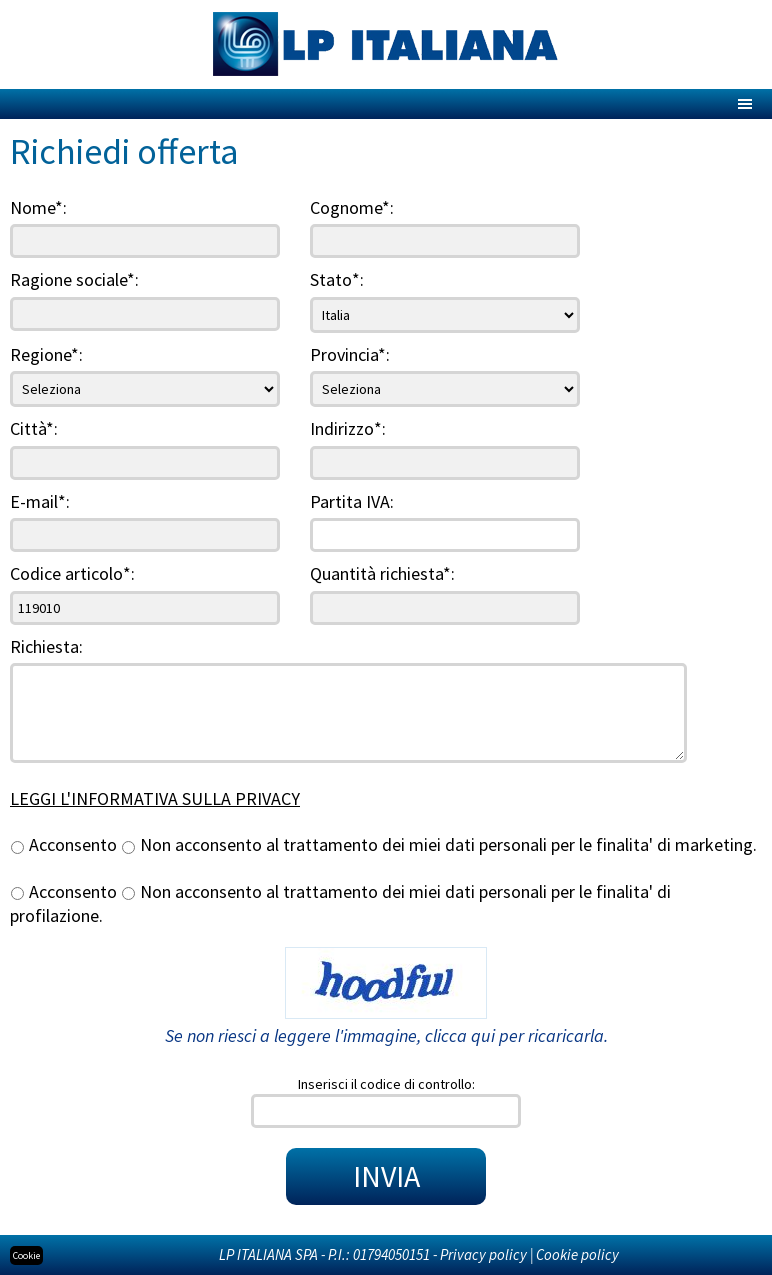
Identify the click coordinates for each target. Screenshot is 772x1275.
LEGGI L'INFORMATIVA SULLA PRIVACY (155, 798)
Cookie (26, 1255)
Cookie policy (577, 1254)
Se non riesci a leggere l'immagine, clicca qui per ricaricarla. (386, 1035)
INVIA (386, 1176)
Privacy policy (483, 1254)
